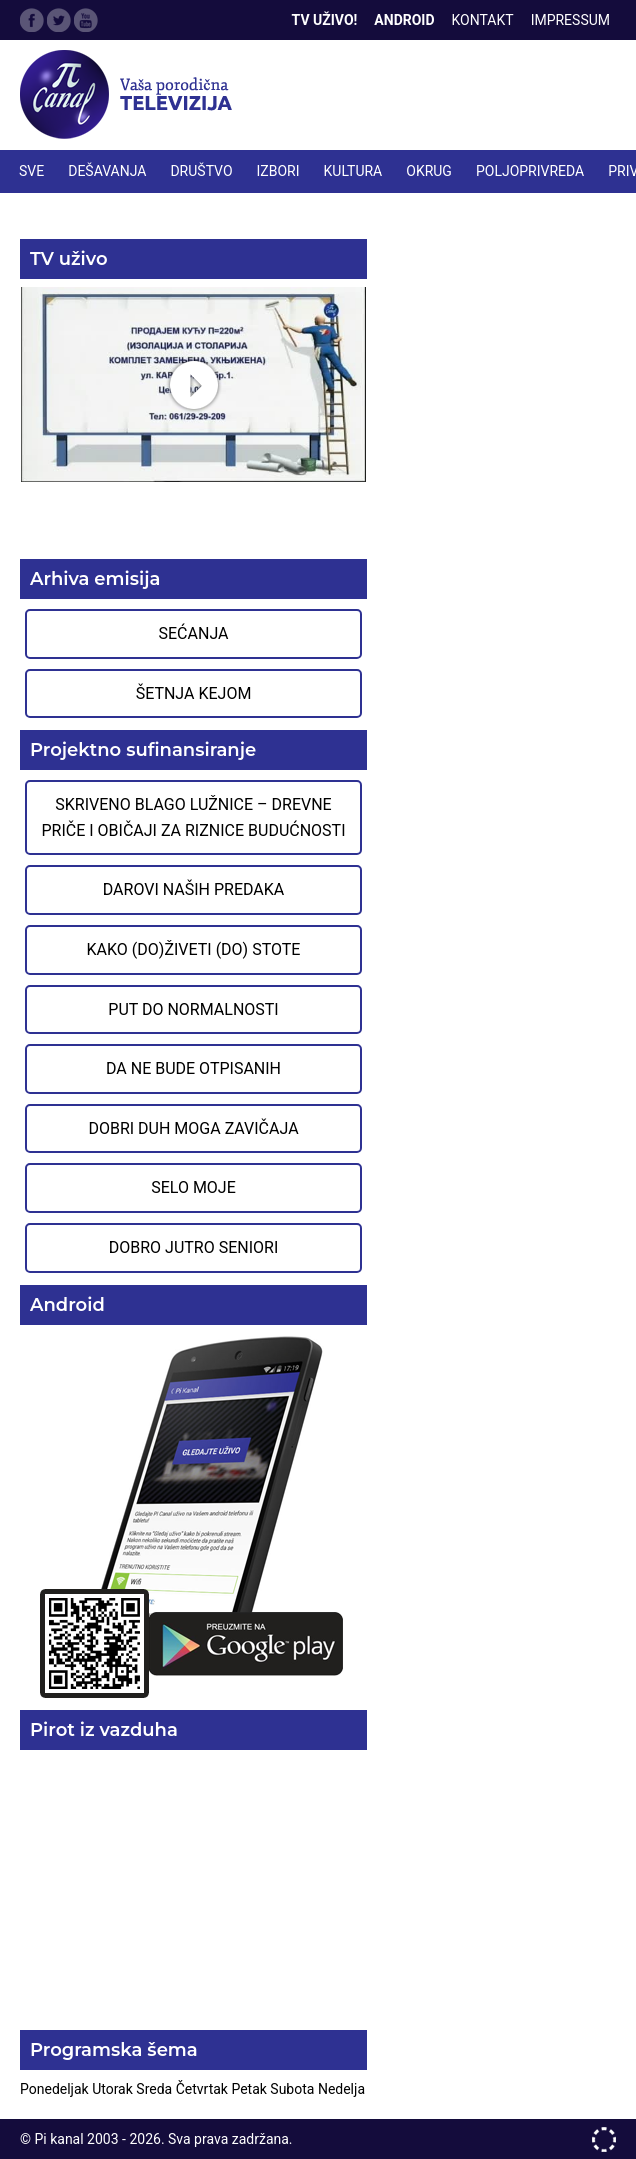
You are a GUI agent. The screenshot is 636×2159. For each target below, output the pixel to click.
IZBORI (278, 171)
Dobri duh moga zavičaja (193, 1128)
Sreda (155, 2089)
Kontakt (483, 20)
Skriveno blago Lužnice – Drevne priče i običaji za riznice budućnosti (193, 817)
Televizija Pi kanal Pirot (130, 95)
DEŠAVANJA (107, 171)
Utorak (114, 2089)
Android (404, 20)
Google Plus (86, 20)
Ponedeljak (56, 2089)
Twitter (59, 20)
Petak (250, 2089)
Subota (294, 2089)
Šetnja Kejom (194, 693)
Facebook (32, 20)
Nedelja (341, 2089)
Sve (31, 171)
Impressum (570, 20)
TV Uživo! (325, 20)
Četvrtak (204, 2089)
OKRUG (429, 171)
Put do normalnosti (193, 1009)
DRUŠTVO (201, 171)
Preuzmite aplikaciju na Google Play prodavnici (193, 1515)
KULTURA (353, 171)
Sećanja (194, 633)
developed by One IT (604, 2139)
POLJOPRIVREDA (530, 171)
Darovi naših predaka (194, 889)
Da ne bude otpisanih (193, 1068)
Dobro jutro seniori (193, 1247)
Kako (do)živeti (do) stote (194, 949)
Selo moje (193, 1187)
